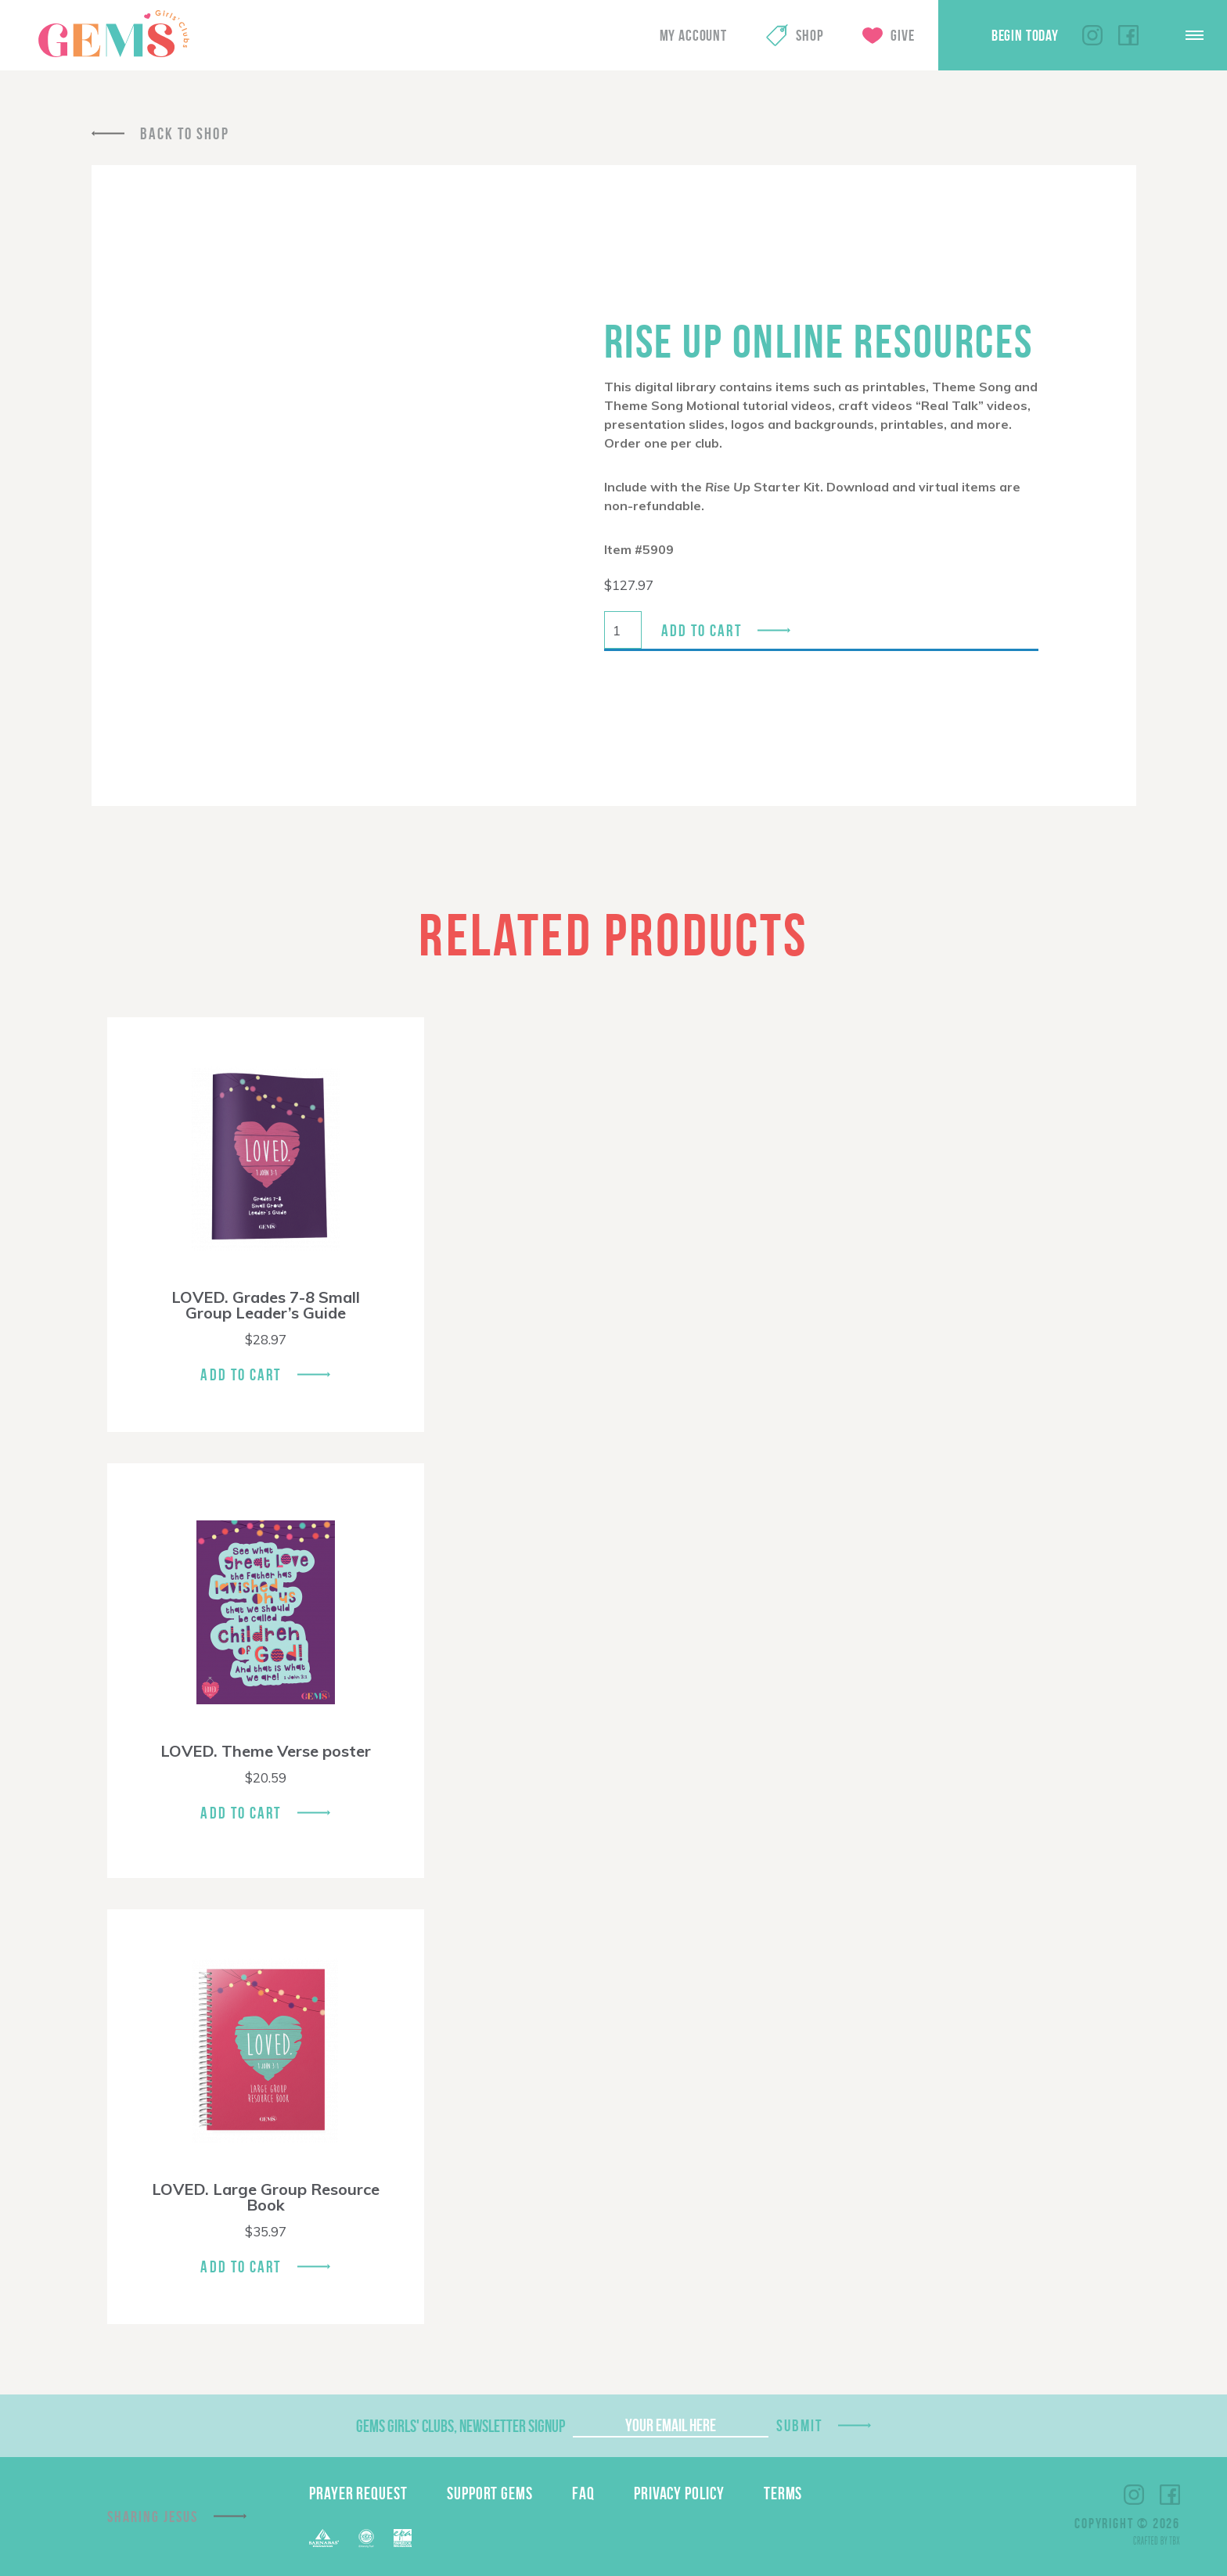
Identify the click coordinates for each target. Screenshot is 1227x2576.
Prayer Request (358, 2493)
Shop (809, 35)
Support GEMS (490, 2493)
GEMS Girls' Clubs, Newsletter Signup (460, 2425)
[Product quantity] (623, 630)
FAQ (583, 2493)
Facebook (1128, 35)
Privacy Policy (679, 2493)
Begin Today (1025, 35)
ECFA (366, 2538)
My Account (693, 35)
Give (902, 35)
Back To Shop (184, 133)
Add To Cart (240, 1374)
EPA (403, 2538)
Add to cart (701, 630)
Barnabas (324, 2538)
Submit (799, 2425)
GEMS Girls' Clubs (113, 33)
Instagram (1092, 35)
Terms (783, 2493)
